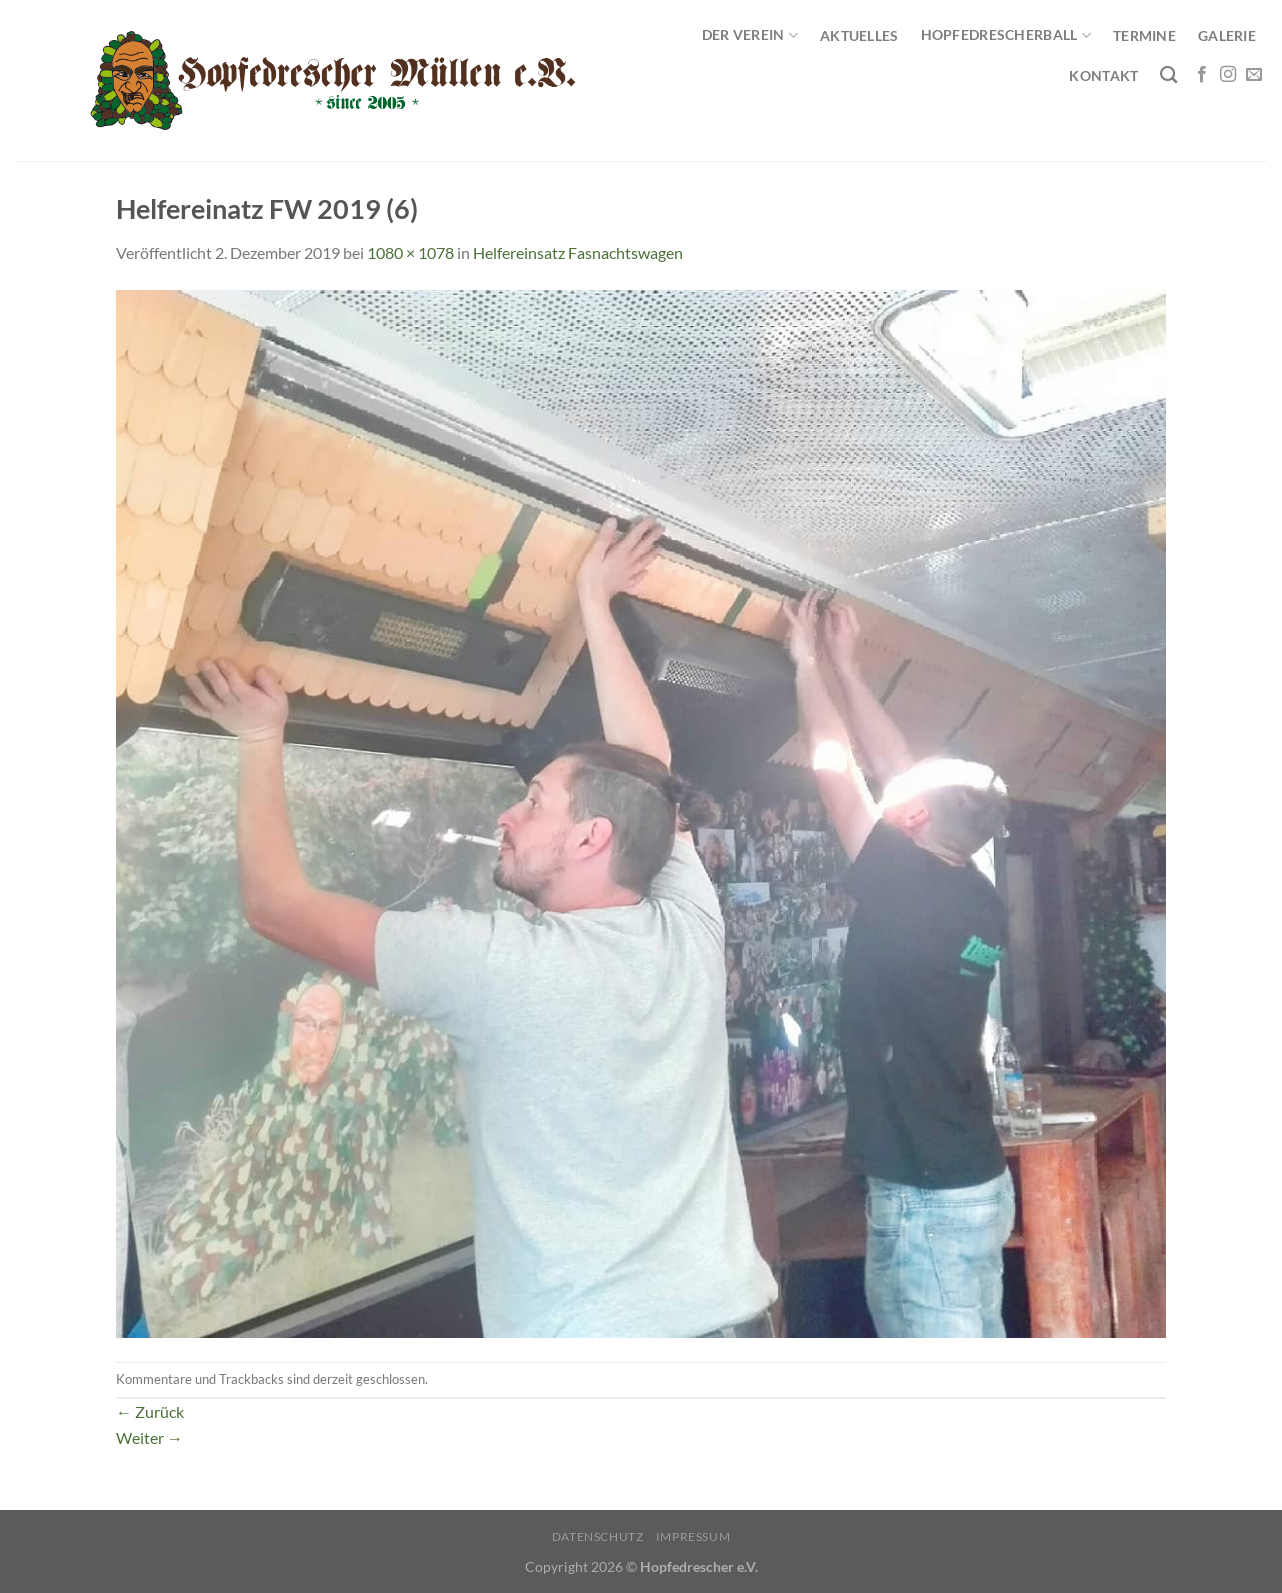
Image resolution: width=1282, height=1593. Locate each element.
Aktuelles (859, 35)
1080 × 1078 (410, 252)
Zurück (150, 1411)
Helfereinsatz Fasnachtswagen (578, 252)
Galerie (1227, 35)
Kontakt (1103, 75)
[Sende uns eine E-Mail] (1254, 75)
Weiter (149, 1437)
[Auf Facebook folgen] (1202, 75)
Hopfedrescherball (1006, 35)
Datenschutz (598, 1536)
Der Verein (750, 35)
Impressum (693, 1536)
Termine (1144, 35)
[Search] (1168, 75)
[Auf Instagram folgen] (1228, 75)
